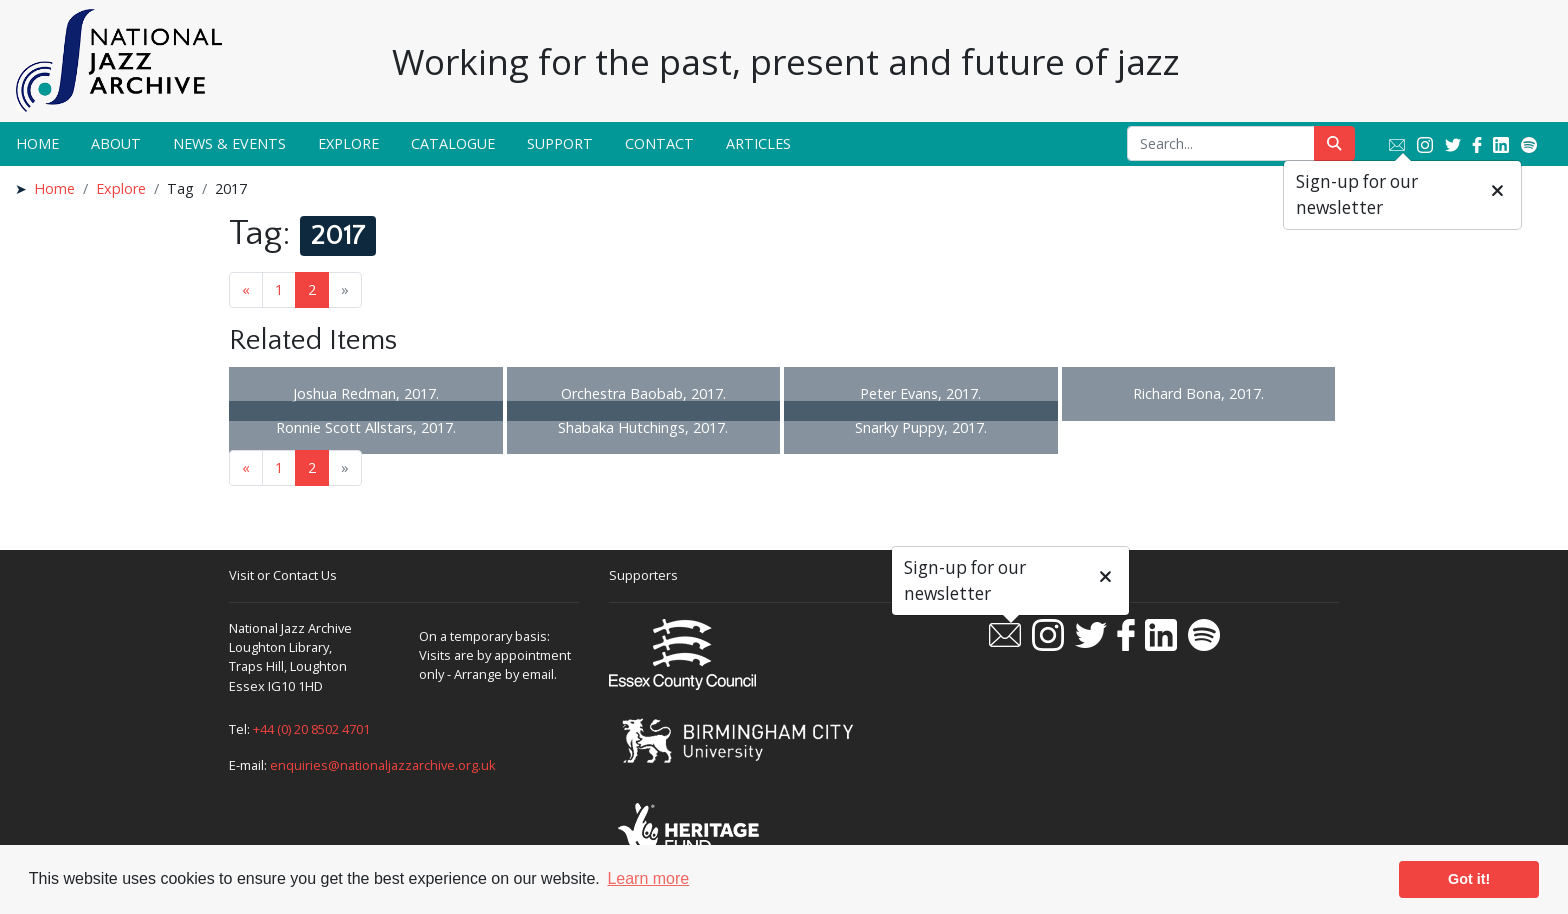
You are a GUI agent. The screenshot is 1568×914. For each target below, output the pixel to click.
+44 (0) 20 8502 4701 (311, 729)
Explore (348, 143)
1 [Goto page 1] (279, 289)
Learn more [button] (648, 878)
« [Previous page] (246, 289)
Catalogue (453, 143)
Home (37, 143)
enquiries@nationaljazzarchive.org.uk (383, 765)
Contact (659, 143)
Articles (758, 143)
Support (560, 143)
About (116, 143)
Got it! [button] (1469, 879)
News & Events (229, 143)
